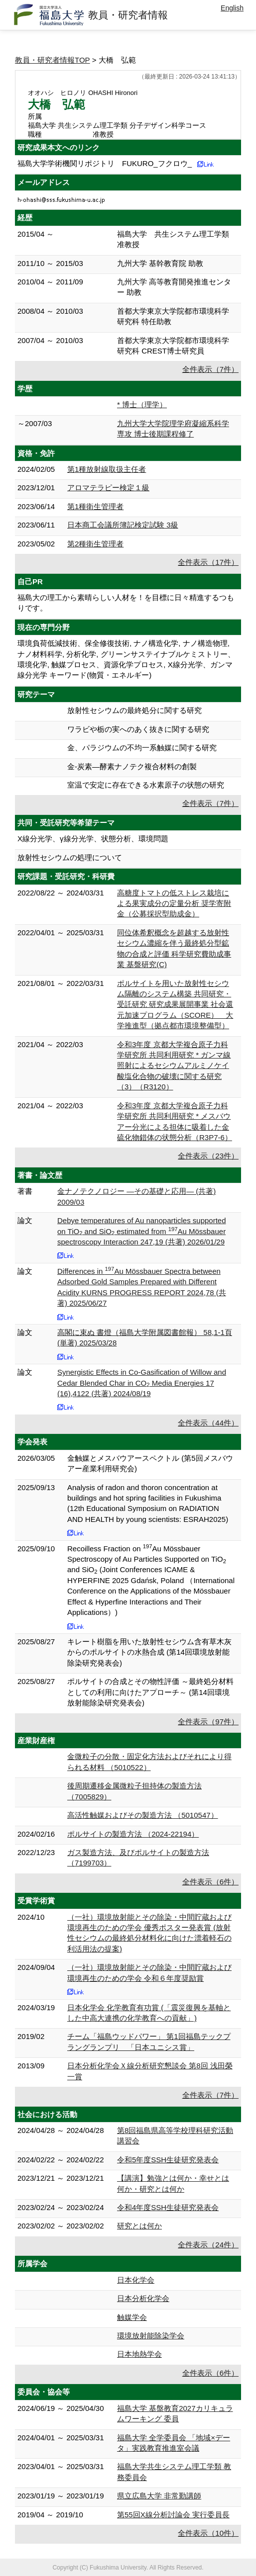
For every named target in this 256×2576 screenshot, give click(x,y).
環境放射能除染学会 (150, 2335)
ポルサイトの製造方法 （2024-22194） (133, 1834)
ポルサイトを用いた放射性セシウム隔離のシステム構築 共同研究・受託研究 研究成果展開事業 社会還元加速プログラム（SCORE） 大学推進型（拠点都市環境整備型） (175, 1004)
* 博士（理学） (142, 404)
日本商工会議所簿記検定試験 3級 (122, 525)
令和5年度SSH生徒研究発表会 (168, 2159)
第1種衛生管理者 (95, 506)
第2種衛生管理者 (95, 543)
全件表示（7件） (210, 369)
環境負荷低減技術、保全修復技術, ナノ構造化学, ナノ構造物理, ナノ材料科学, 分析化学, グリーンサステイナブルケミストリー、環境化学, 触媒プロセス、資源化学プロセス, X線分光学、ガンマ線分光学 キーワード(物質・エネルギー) (126, 659)
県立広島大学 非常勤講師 (159, 2495)
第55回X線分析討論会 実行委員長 (173, 2514)
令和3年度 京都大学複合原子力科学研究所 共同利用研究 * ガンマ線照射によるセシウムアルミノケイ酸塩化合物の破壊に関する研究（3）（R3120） (174, 1065)
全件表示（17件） (208, 562)
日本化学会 (135, 2280)
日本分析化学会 (143, 2298)
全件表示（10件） (208, 2533)
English (232, 8)
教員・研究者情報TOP (52, 60)
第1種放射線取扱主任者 (106, 469)
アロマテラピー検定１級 (108, 487)
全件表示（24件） (208, 2244)
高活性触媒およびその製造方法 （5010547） (142, 1815)
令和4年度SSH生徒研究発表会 (168, 2207)
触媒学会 (132, 2317)
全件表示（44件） (208, 1423)
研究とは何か (139, 2225)
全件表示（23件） (208, 1156)
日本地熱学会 (139, 2354)
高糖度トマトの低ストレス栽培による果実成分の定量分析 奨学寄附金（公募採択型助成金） (174, 903)
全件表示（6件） (210, 1881)
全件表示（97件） (208, 1721)
